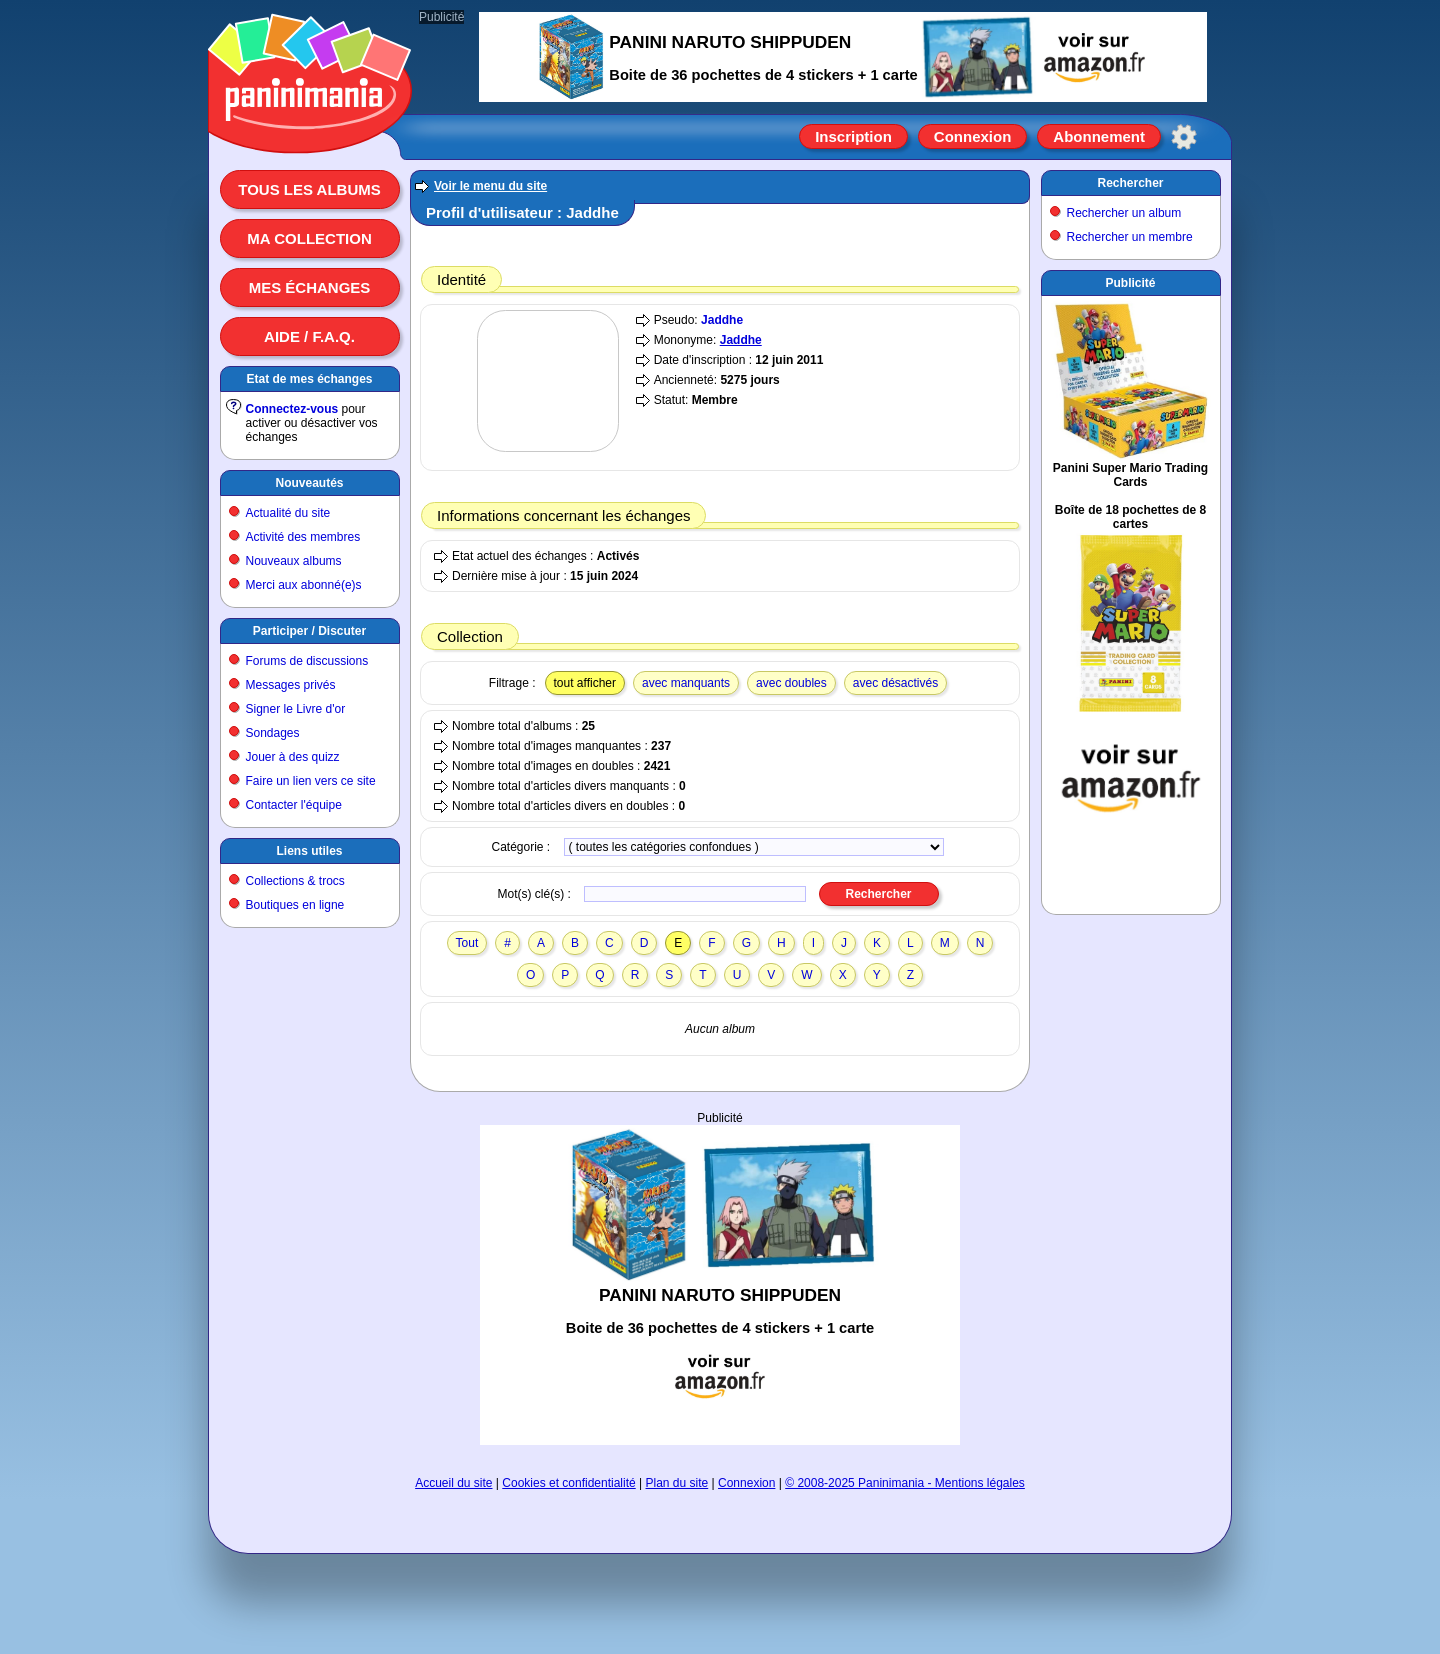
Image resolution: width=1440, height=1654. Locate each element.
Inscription (853, 136)
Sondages (273, 733)
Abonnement (1099, 136)
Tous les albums (309, 189)
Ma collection (309, 238)
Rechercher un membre (1130, 237)
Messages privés (291, 685)
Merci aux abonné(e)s (304, 585)
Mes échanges (310, 287)
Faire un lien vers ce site (311, 781)
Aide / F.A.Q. (309, 336)
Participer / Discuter (309, 631)
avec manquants (686, 683)
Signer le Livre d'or (296, 709)
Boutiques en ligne (295, 905)
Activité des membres (303, 537)
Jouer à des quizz (293, 757)
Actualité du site (288, 513)
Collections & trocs (295, 881)
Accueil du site (453, 1483)
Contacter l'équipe (294, 805)
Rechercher (1130, 183)
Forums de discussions (307, 661)
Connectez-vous (292, 409)
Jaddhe (722, 320)
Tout (467, 943)
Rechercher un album (1124, 213)
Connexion (973, 136)
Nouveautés (309, 483)
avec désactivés (895, 683)
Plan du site (677, 1483)
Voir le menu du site (490, 186)
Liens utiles (309, 851)
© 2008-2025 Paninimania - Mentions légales (905, 1483)
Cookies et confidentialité (568, 1483)
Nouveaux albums (294, 561)
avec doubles (791, 683)
